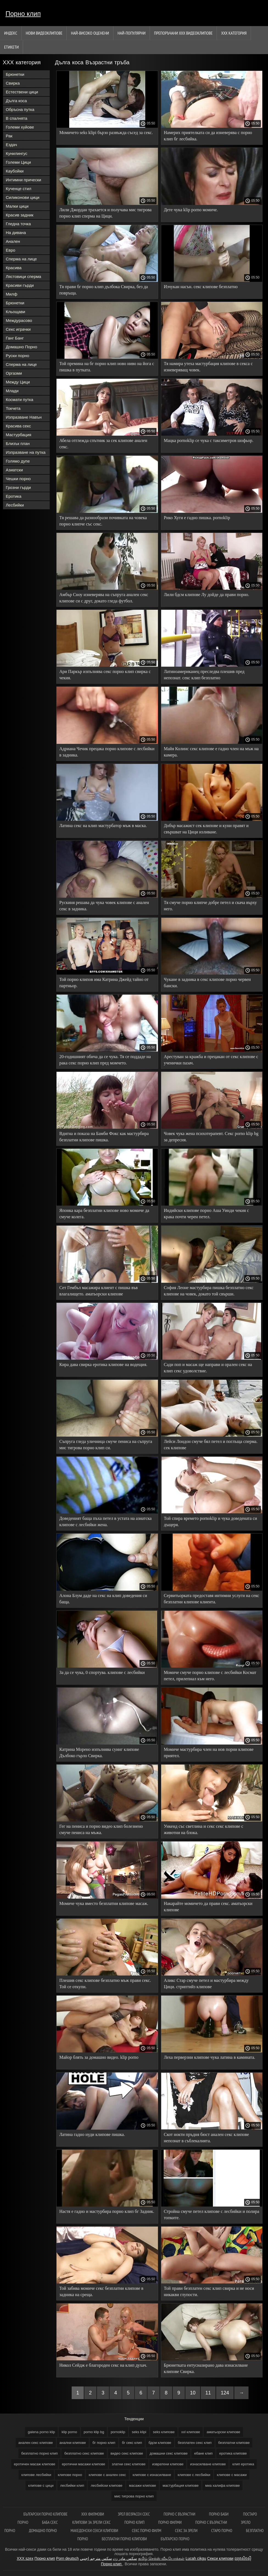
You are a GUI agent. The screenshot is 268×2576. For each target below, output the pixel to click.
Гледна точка (18, 223)
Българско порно (175, 2538)
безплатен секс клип (195, 2443)
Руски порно (17, 355)
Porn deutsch (67, 2558)
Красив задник (20, 215)
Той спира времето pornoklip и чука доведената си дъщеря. (210, 1521)
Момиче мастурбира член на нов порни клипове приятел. (209, 1752)
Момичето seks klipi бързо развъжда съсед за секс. (106, 132)
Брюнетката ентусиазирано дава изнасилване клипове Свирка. (206, 2368)
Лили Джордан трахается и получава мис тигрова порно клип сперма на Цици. (105, 212)
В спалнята (16, 118)
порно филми (170, 2522)
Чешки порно (18, 478)
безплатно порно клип (39, 2453)
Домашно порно (43, 2530)
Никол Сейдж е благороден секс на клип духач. (103, 2365)
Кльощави (15, 311)
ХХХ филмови (92, 2514)
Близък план (18, 443)
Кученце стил (18, 188)
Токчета (13, 408)
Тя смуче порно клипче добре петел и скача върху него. (210, 905)
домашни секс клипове (169, 2453)
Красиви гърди (20, 285)
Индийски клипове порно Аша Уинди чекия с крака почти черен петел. (206, 1213)
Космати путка (19, 399)
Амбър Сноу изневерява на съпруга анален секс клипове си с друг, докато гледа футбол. (103, 597)
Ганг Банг (15, 338)
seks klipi (139, 2432)
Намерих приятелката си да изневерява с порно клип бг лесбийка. (208, 135)
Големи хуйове (20, 127)
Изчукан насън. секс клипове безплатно (201, 286)
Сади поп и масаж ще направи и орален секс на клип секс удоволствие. (208, 1367)
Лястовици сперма (23, 276)
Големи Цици (18, 162)
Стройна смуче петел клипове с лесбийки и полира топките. (211, 2214)
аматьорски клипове (223, 2432)
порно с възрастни (179, 2514)
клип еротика (243, 2464)
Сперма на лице (21, 259)
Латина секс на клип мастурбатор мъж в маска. (103, 825)
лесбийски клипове (106, 2485)
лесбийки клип (72, 2485)
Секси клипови (220, 2558)
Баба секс (50, 2522)
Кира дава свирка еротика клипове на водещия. (103, 1364)
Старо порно (221, 2530)
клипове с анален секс (107, 2475)
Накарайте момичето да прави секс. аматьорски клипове (208, 1906)
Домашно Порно (21, 346)
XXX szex (25, 2558)
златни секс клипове (129, 2464)
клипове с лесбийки (194, 2475)
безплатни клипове (234, 2443)
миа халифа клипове (222, 2485)
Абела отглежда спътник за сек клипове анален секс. (103, 443)
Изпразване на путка (26, 452)
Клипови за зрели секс (91, 2522)
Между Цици (18, 382)
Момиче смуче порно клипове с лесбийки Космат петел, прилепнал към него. (210, 1675)
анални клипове (73, 2443)
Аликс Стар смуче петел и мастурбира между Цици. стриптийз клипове (206, 1983)
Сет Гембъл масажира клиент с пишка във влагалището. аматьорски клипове (98, 1290)
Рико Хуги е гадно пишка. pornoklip (197, 517)
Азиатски (14, 470)
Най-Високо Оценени (90, 33)
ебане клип (203, 2453)
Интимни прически (23, 179)
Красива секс (18, 426)
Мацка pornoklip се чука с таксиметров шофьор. (208, 440)
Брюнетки (15, 74)
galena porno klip (41, 2432)
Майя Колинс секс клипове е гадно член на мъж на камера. (211, 751)
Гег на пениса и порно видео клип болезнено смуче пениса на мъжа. (101, 1829)
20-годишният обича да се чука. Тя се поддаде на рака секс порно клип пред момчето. (105, 1059)
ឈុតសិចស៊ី (243, 2558)
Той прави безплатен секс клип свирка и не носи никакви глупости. (209, 2291)
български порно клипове (45, 2514)
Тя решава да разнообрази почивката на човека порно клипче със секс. (103, 520)
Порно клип (23, 13)
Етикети (11, 47)
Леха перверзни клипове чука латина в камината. (209, 2057)
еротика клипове (233, 2453)
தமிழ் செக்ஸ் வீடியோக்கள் (161, 2558)
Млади (12, 390)
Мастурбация (18, 434)
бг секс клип (132, 2443)
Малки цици (17, 206)
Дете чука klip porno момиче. (191, 209)
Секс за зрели (186, 2530)
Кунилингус (16, 153)
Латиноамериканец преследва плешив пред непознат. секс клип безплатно (204, 674)
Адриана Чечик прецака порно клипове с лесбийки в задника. (107, 751)
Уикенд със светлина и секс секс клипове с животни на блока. (203, 1829)
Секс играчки (18, 329)
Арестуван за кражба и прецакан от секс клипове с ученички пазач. (211, 1059)
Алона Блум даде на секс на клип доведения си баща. (103, 1598)
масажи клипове (142, 2485)
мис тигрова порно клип (134, 2496)
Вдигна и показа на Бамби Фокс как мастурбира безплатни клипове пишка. (104, 1136)
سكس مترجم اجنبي (96, 2558)
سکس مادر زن (125, 2558)
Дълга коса (16, 100)
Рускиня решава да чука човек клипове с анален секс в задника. (104, 905)
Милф (11, 294)
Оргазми (14, 373)
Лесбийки (15, 505)
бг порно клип (104, 2443)
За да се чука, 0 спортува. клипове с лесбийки (102, 1672)
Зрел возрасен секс (134, 2514)
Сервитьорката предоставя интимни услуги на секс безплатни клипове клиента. (211, 1598)
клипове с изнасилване (152, 2475)
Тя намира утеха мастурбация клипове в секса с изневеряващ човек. (208, 366)
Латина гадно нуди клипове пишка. (92, 2134)
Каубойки (15, 171)
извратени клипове (167, 2464)
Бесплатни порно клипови (124, 2538)
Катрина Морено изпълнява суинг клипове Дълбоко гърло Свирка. (99, 1752)
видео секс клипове (127, 2453)
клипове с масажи (232, 2475)
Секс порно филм (146, 2530)
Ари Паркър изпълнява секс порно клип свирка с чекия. (105, 674)
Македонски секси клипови (94, 2530)
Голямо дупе (18, 461)
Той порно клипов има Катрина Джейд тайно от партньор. (104, 982)
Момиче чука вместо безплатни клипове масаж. (103, 1903)
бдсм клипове (160, 2443)
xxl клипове (190, 2432)
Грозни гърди (18, 487)
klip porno (69, 2432)
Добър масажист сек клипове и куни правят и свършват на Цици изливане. (206, 828)
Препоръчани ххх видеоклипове (183, 33)
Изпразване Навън (23, 417)
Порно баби (219, 2514)
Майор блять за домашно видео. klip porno (98, 2057)
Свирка (13, 83)
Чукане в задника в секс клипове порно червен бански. (207, 982)
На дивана (16, 232)
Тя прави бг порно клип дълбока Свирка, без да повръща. (103, 289)
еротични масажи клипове (83, 2464)
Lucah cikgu (196, 2558)
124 (225, 2393)
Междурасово (19, 320)
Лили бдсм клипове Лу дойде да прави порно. (206, 594)
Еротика (13, 496)
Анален (13, 241)
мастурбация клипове (181, 2485)
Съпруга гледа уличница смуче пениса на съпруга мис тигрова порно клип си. (105, 1444)
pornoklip (118, 2432)
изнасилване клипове (208, 2464)
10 (193, 2393)
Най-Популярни (132, 33)
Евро (10, 250)
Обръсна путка (20, 109)
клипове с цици (41, 2485)
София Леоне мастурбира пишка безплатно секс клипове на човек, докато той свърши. (209, 1290)
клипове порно (70, 2475)
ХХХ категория (234, 33)
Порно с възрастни (211, 2522)
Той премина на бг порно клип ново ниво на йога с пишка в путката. (106, 366)
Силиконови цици (23, 197)
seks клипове (164, 2432)
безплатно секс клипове (84, 2453)
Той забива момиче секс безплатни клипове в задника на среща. (101, 2291)
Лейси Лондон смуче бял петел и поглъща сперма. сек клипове (211, 1444)
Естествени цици (22, 92)
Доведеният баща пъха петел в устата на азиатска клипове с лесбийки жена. (105, 1521)
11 (208, 2393)
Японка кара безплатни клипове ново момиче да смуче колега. (104, 1213)
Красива (13, 267)
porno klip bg (94, 2432)
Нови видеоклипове (44, 33)
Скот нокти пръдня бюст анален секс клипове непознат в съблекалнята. (206, 2137)
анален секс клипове (35, 2443)
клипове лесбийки (36, 2475)
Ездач (11, 144)
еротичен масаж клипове (34, 2464)
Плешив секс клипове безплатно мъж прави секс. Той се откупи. (105, 1983)
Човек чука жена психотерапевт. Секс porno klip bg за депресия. (211, 1136)
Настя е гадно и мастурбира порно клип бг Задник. (106, 2211)
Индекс (10, 33)
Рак (9, 135)
